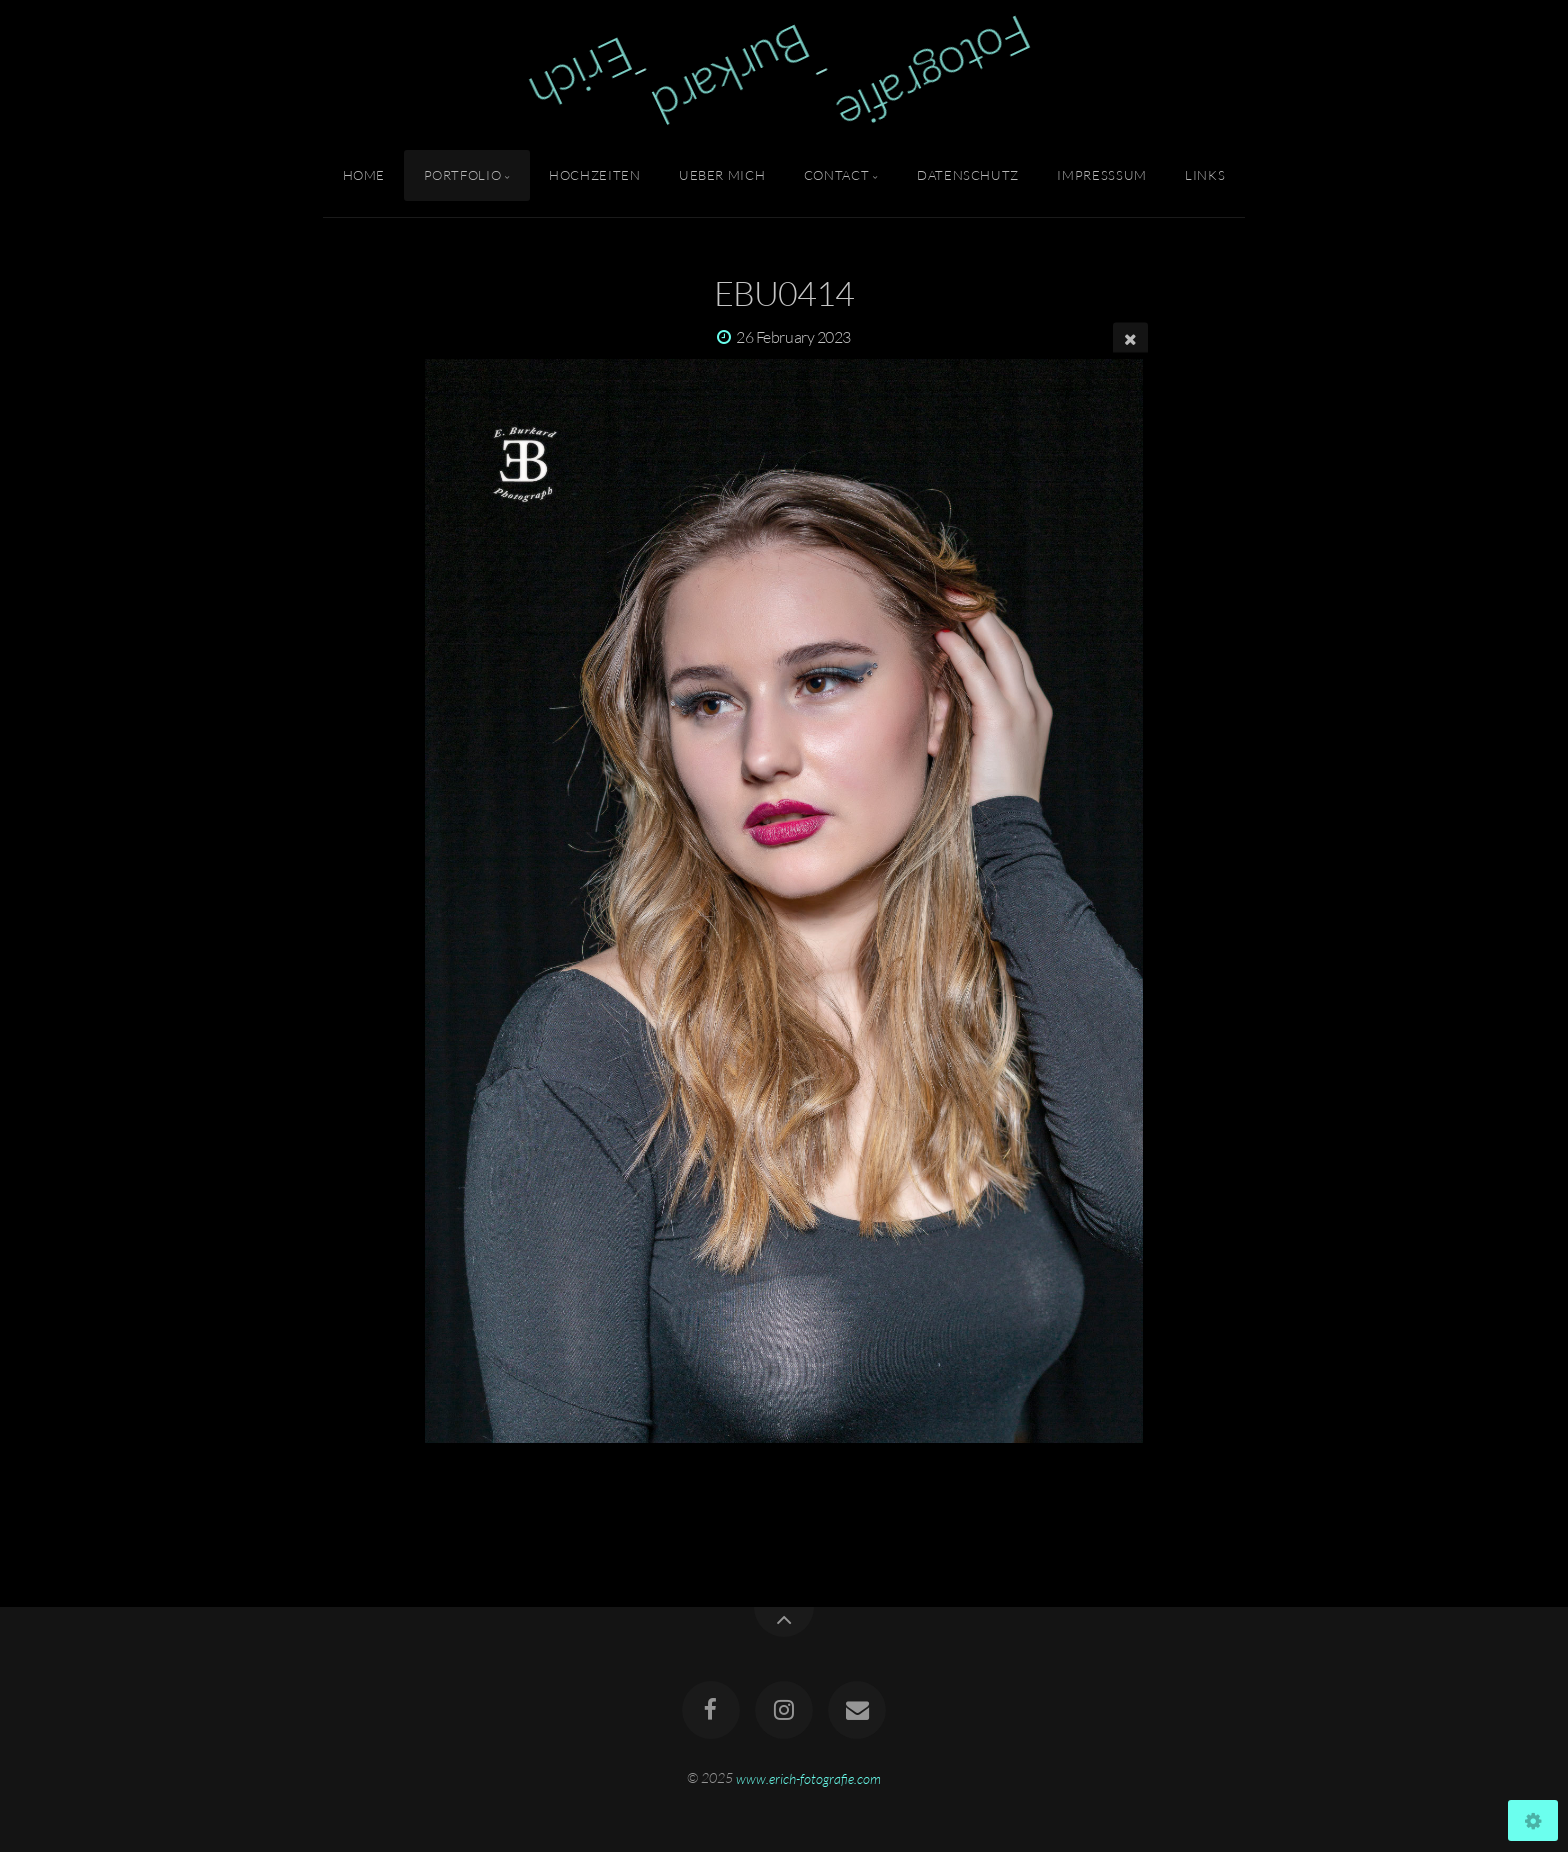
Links (1205, 175)
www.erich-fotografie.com (808, 1777)
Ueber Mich (722, 175)
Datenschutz (968, 175)
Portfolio (463, 175)
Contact (836, 175)
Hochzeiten (594, 175)
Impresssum (1101, 175)
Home (364, 175)
